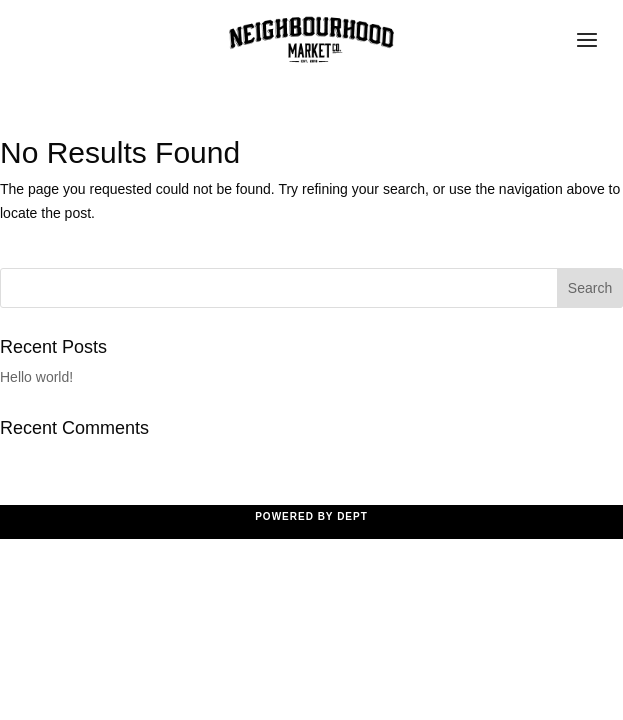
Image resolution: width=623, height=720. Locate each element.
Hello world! (36, 377)
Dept (352, 516)
